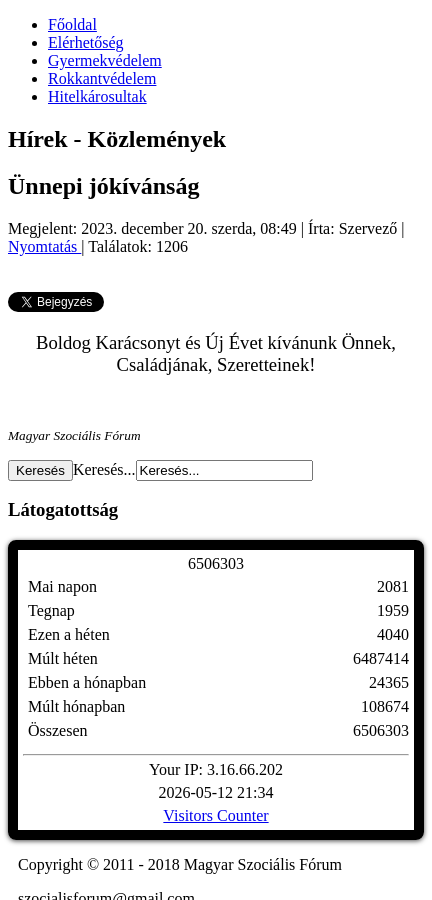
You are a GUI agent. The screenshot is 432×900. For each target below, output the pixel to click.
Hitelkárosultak (97, 96)
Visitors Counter (215, 815)
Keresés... (104, 469)
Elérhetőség (86, 42)
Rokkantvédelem (102, 78)
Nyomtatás (44, 246)
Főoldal (72, 24)
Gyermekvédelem (105, 60)
